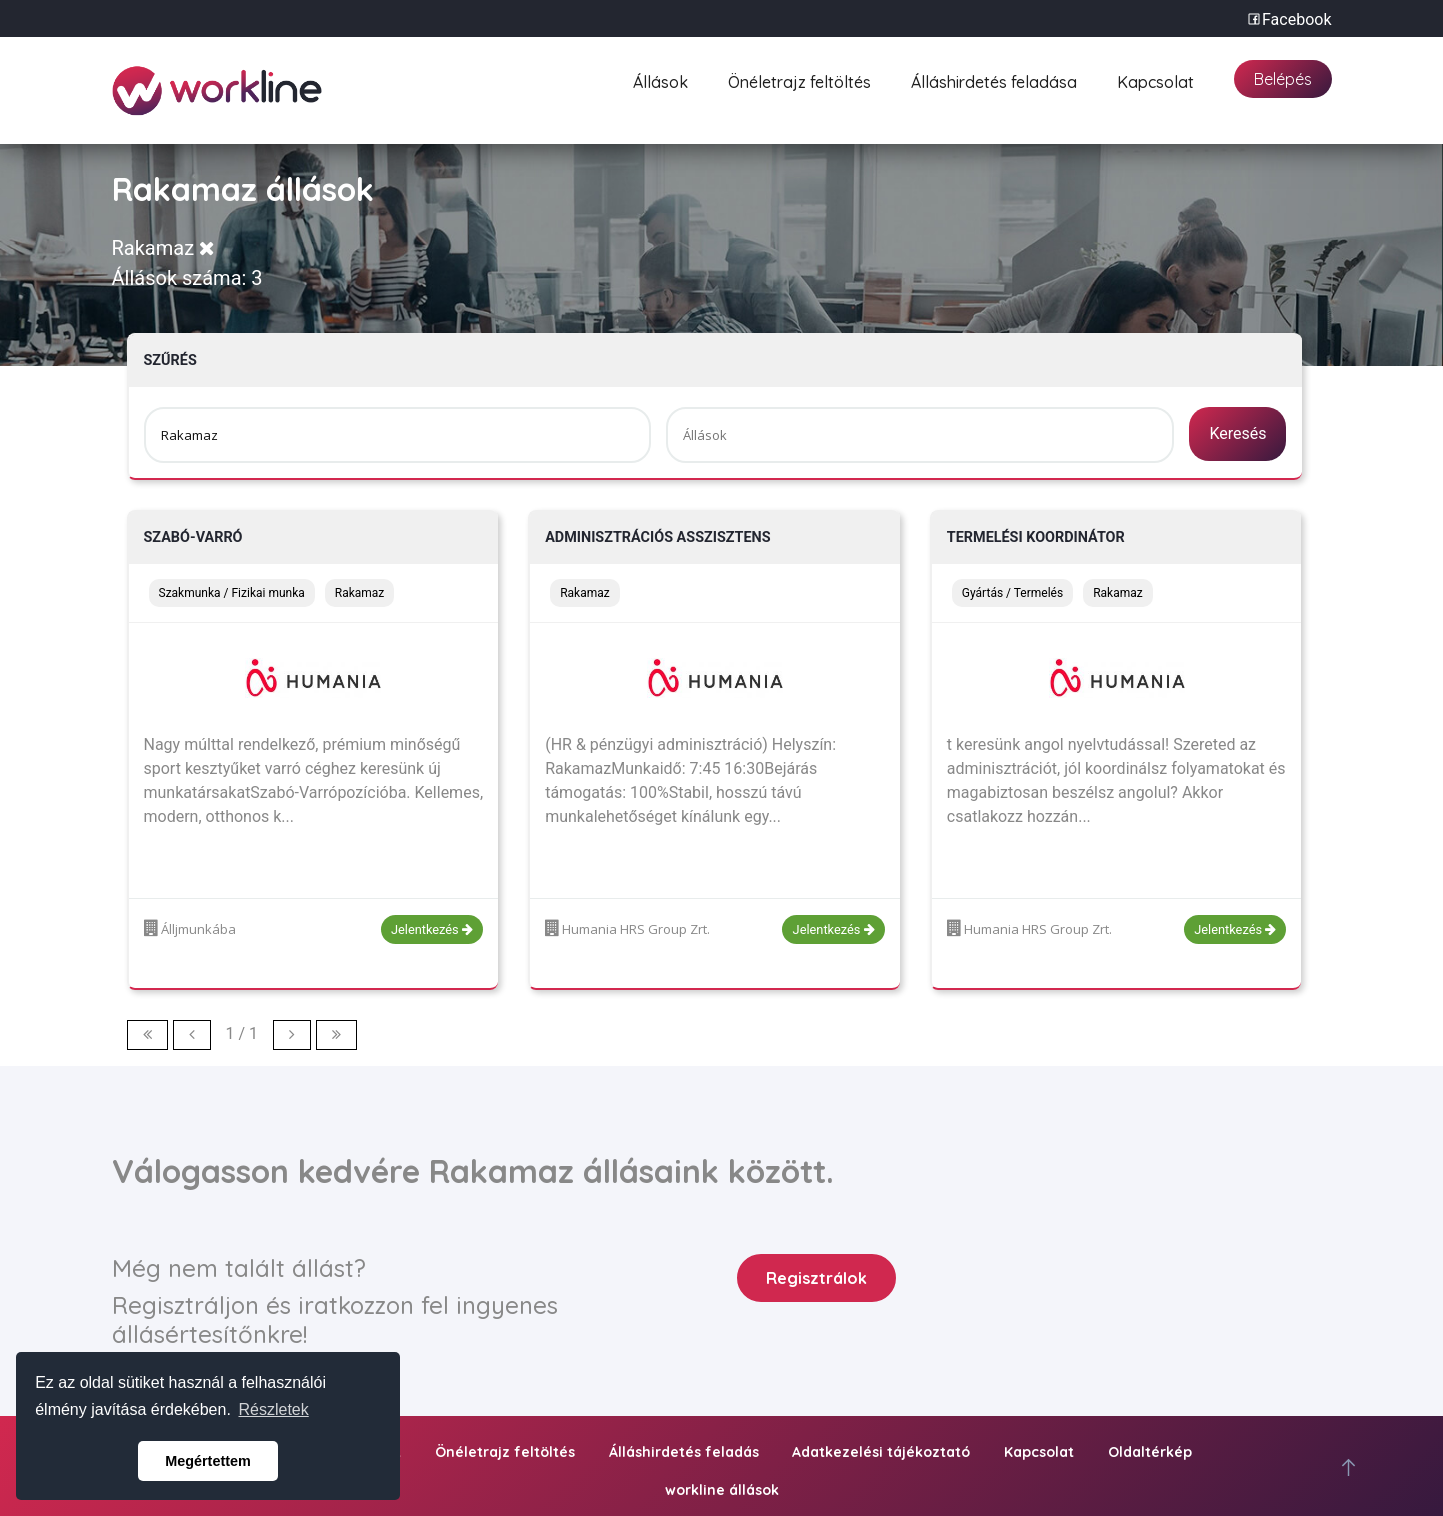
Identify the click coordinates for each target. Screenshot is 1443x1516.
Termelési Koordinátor (1036, 537)
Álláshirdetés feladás (684, 1452)
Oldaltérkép (1150, 1452)
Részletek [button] (274, 1409)
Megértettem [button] (208, 1461)
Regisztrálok (816, 1278)
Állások (660, 79)
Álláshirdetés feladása (994, 79)
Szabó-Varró (193, 537)
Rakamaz (164, 248)
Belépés (1283, 79)
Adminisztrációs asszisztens (657, 537)
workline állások (722, 1490)
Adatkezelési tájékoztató (881, 1452)
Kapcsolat (1155, 79)
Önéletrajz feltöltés (799, 79)
